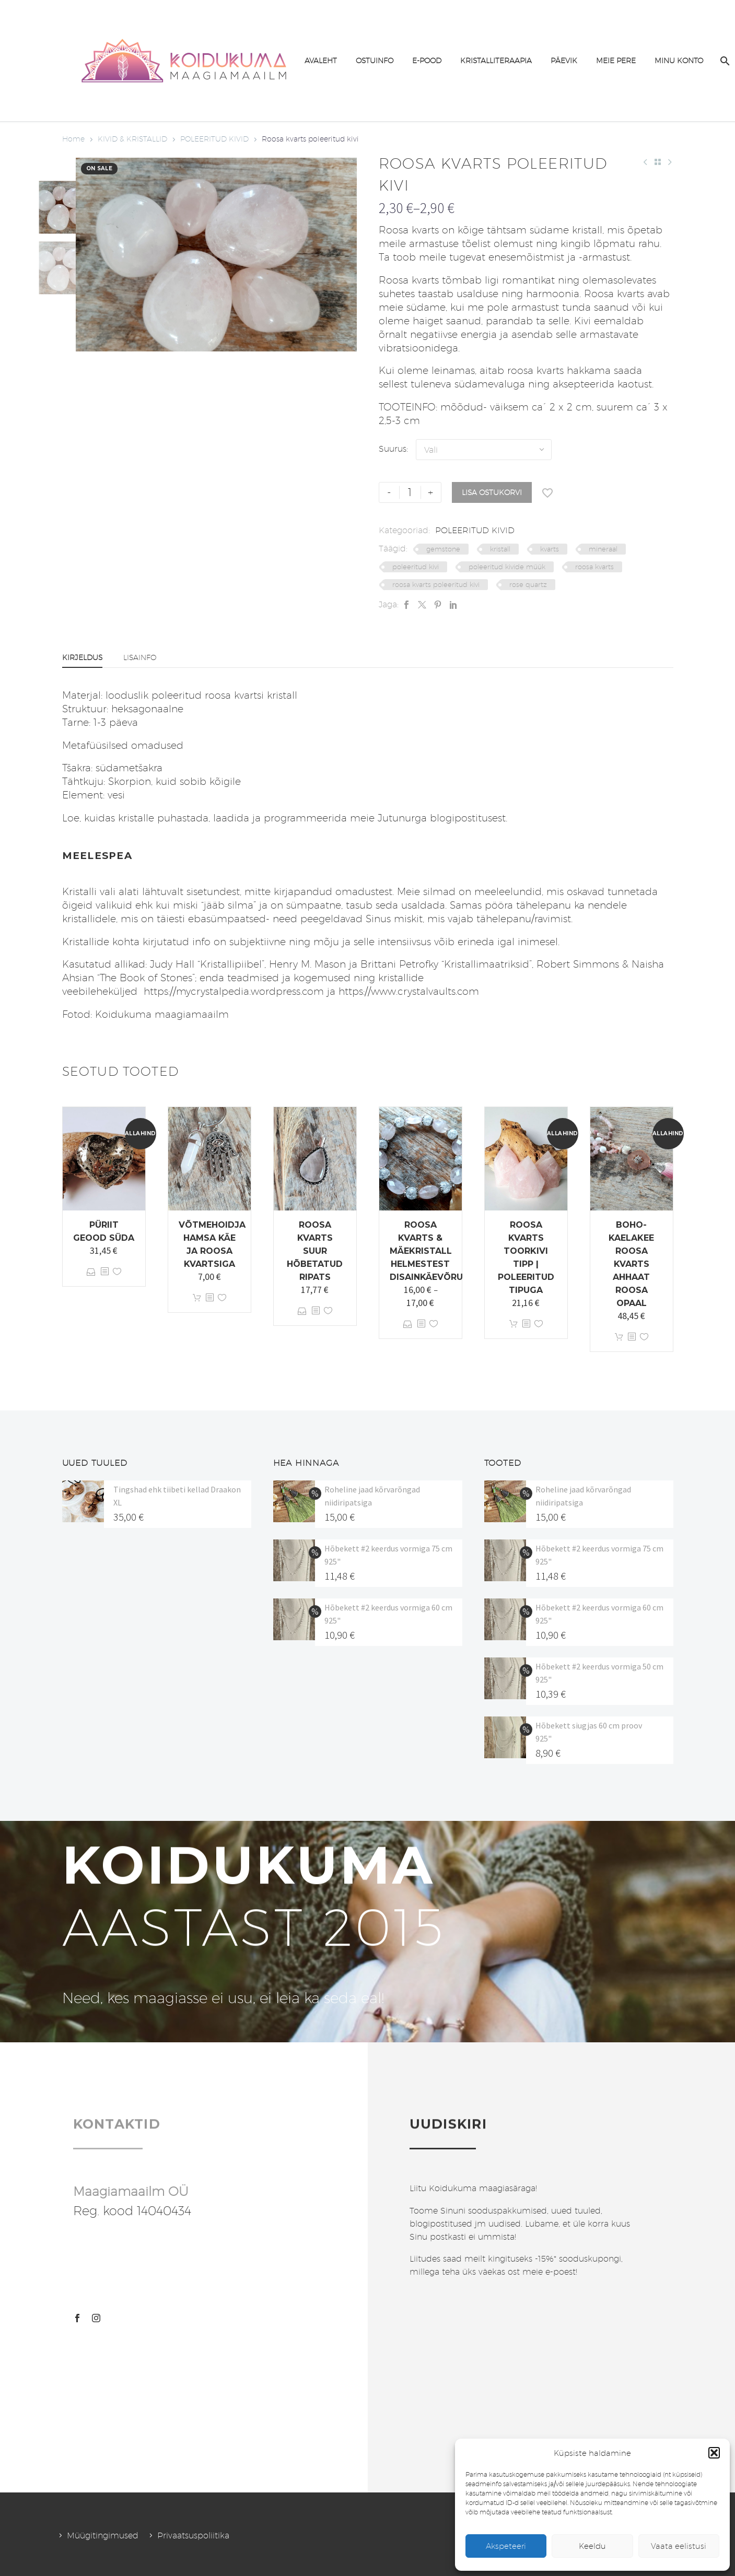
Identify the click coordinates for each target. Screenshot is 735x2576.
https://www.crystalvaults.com (409, 991)
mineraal (603, 549)
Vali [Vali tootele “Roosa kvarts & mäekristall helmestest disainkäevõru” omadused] (408, 1324)
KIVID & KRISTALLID (132, 139)
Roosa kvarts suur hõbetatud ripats (315, 1251)
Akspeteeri (506, 2546)
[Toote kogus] (410, 492)
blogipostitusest (468, 818)
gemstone (443, 549)
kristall (500, 549)
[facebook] (77, 2318)
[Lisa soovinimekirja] (547, 492)
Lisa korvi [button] (197, 1297)
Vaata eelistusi (678, 2546)
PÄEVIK (564, 60)
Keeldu (592, 2546)
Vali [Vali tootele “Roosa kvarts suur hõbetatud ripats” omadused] (302, 1311)
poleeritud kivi (415, 566)
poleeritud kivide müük (507, 566)
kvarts (549, 549)
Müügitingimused (102, 2535)
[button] (714, 2453)
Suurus (392, 449)
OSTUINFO (374, 60)
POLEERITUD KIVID (214, 139)
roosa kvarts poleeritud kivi (436, 584)
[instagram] (96, 2318)
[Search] (724, 60)
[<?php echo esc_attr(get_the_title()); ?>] (104, 1271)
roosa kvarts (594, 566)
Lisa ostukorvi (492, 492)
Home (73, 139)
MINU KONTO (679, 60)
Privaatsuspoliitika (193, 2535)
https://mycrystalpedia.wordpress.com (232, 991)
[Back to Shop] (657, 162)
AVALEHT (321, 60)
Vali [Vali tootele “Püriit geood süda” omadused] (91, 1271)
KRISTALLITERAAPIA (496, 60)
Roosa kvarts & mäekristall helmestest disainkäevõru (426, 1251)
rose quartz (528, 584)
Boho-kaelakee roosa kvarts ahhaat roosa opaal (631, 1264)
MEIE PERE (616, 60)
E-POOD (426, 60)
